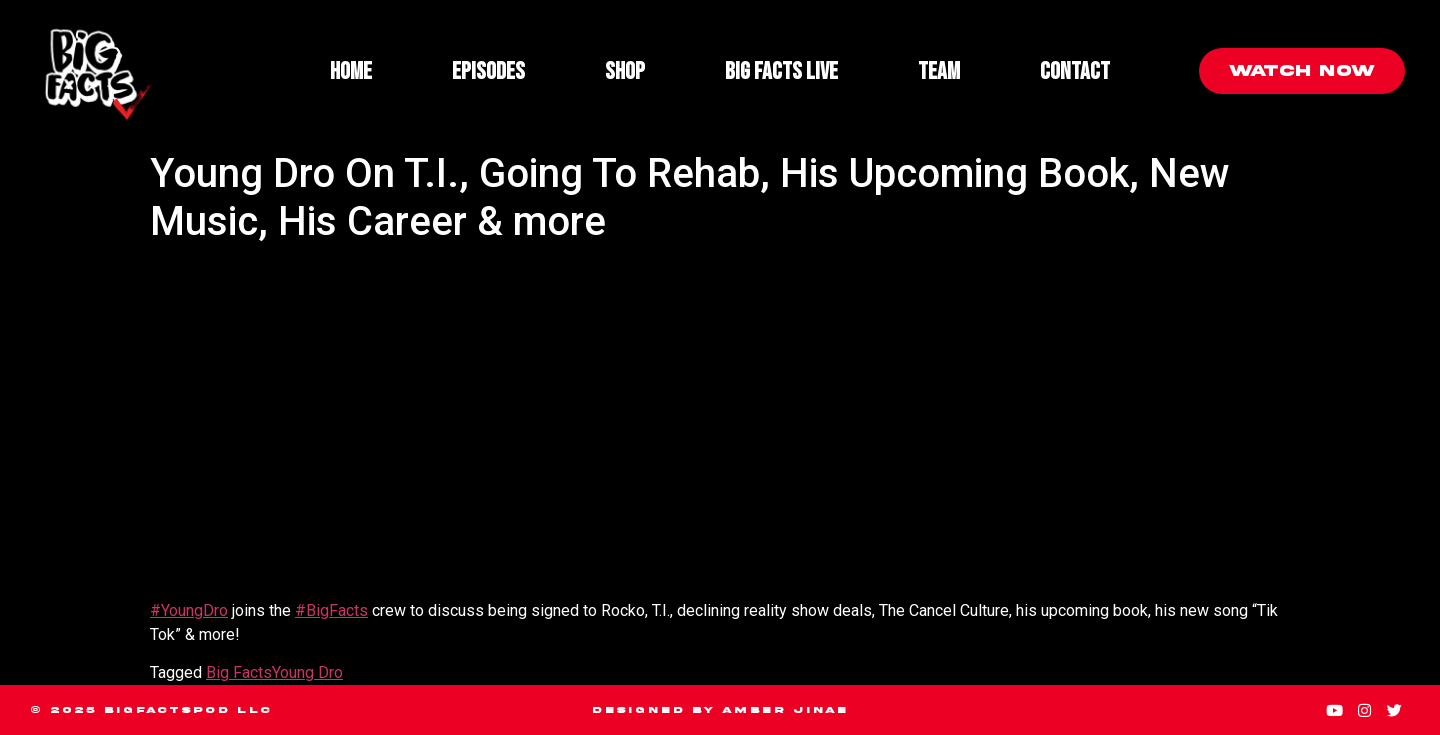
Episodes (488, 71)
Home (351, 71)
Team (939, 71)
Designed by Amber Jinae (720, 710)
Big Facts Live (781, 71)
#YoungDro (189, 610)
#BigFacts (331, 610)
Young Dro (307, 672)
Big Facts (239, 672)
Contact (1075, 71)
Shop (625, 71)
